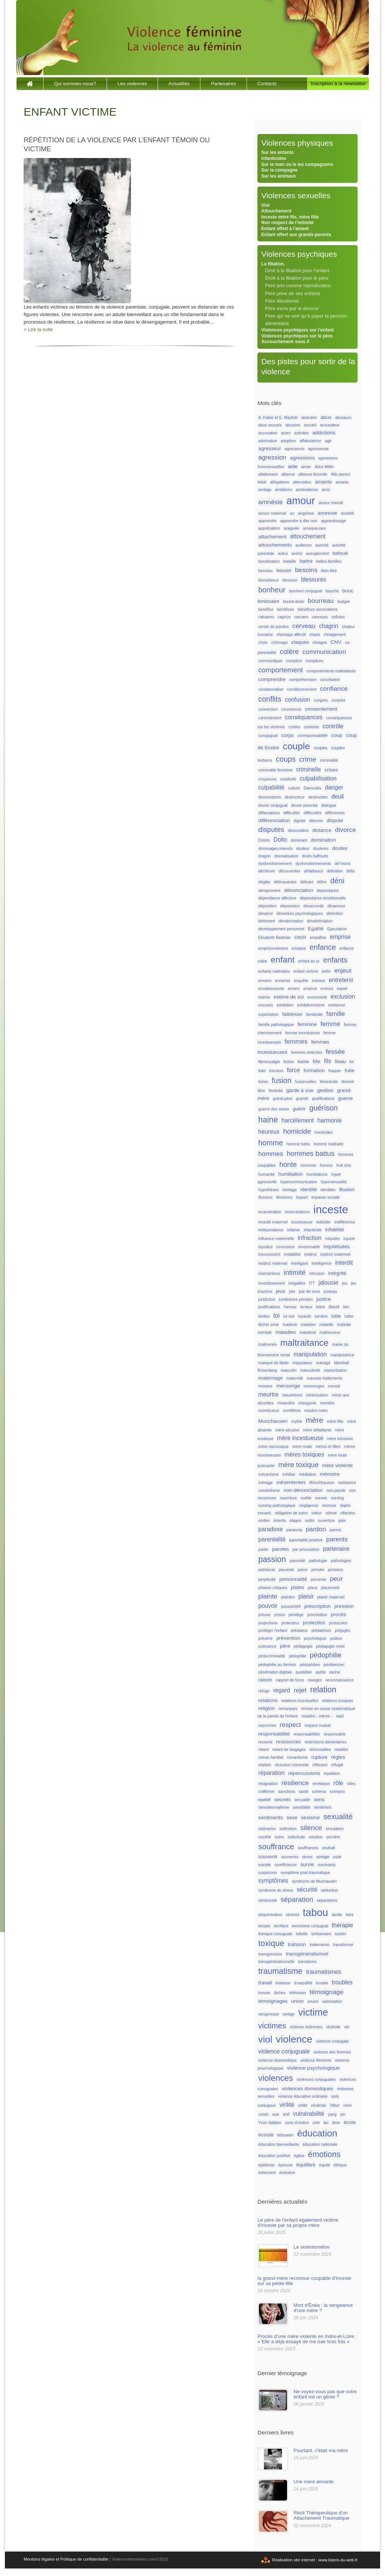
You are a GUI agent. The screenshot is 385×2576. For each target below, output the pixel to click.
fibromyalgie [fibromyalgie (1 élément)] (269, 1061)
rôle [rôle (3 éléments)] (338, 1783)
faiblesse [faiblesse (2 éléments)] (292, 1014)
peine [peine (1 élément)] (302, 1569)
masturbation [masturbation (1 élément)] (335, 1370)
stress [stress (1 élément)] (307, 1856)
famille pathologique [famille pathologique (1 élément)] (276, 1024)
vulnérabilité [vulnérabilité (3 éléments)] (308, 2114)
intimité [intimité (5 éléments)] (295, 1272)
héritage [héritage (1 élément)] (289, 1189)
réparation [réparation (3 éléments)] (271, 1773)
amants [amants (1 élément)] (342, 482)
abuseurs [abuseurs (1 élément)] (343, 417)
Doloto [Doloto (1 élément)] (264, 840)
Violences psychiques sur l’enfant (297, 330)
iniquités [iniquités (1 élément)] (332, 1238)
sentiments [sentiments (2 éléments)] (270, 1817)
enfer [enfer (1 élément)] (326, 971)
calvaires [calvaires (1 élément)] (266, 617)
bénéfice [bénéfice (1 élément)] (265, 609)
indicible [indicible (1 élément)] (323, 1222)
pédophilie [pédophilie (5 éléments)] (325, 1655)
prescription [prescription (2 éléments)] (317, 1606)
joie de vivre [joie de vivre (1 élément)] (309, 1291)
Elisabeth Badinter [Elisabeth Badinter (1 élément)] (274, 937)
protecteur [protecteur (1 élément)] (290, 1623)
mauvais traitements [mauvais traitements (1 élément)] (324, 1378)
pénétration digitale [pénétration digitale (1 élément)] (275, 1672)
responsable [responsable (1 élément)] (335, 1734)
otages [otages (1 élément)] (295, 1520)
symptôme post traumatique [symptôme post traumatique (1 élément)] (305, 1872)
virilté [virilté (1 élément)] (302, 2105)
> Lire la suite (38, 329)
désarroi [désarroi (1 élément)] (265, 913)
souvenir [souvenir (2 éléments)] (268, 1856)
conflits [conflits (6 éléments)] (269, 699)
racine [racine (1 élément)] (334, 1672)
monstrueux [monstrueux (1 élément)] (268, 1410)
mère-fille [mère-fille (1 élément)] (335, 1421)
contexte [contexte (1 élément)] (311, 727)
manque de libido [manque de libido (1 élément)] (273, 1362)
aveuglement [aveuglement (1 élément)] (317, 553)
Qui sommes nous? (75, 83)
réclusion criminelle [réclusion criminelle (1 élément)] (292, 1765)
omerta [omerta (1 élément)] (279, 1520)
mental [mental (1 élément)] (334, 1386)
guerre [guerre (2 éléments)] (345, 1098)
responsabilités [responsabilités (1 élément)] (306, 1734)
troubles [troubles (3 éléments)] (342, 1982)
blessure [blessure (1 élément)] (289, 580)
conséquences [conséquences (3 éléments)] (304, 717)
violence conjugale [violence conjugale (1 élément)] (332, 2041)
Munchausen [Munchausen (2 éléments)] (272, 1421)
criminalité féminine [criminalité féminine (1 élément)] (275, 770)
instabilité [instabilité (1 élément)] (292, 1254)
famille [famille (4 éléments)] (335, 1013)
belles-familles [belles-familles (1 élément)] (329, 561)
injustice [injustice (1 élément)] (265, 1246)
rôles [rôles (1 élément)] (351, 1783)
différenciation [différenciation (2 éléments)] (274, 820)
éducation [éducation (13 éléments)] (317, 2133)
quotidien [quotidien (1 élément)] (304, 1672)
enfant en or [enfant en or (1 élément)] (309, 961)
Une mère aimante (313, 2481)
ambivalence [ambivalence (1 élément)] (307, 489)
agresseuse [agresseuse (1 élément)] (318, 448)
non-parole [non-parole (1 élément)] (336, 1490)
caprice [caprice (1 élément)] (284, 617)
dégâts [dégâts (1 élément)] (264, 882)
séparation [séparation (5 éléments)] (297, 1899)
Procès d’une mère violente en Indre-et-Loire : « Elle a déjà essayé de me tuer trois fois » (306, 2338)
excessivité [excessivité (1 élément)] (317, 997)
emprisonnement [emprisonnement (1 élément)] (273, 948)
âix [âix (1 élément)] (326, 2122)
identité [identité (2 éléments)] (309, 1189)
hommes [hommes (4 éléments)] (270, 1153)
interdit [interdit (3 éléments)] (344, 1262)
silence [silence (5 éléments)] (311, 1828)
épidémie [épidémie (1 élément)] (266, 2165)
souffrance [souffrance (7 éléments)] (276, 1846)
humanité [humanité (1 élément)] (266, 1174)
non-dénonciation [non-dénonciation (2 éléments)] (303, 1490)
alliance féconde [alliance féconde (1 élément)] (312, 474)
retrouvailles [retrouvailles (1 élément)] (320, 1749)
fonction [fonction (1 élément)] (276, 1070)
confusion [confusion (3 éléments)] (297, 699)
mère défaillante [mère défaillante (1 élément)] (317, 1430)
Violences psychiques (299, 254)
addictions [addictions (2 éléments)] (323, 432)
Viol (265, 205)
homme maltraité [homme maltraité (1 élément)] (328, 1144)
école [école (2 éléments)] (350, 2122)
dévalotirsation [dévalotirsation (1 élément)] (320, 921)
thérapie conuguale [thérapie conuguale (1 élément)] (275, 1933)
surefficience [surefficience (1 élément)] (285, 1864)
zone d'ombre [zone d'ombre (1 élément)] (297, 2122)
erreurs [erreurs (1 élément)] (326, 988)
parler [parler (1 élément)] (263, 1549)
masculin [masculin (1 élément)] (288, 1370)
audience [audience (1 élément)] (303, 545)
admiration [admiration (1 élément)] (267, 440)
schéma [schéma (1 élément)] (319, 1791)
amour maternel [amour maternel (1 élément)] (272, 513)
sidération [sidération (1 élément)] (288, 1828)
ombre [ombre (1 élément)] (263, 1520)
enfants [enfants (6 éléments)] (335, 960)
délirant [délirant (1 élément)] (306, 882)
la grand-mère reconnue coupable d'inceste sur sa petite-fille (304, 2280)
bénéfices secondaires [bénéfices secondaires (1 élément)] (318, 609)
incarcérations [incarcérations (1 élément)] (297, 1212)
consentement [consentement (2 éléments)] (321, 709)
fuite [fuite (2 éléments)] (350, 1070)
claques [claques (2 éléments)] (300, 642)
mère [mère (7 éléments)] (314, 1420)
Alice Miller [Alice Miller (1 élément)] (324, 466)
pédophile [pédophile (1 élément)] (297, 1656)
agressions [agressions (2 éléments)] (302, 458)
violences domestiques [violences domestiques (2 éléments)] (307, 2088)
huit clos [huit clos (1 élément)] (343, 1165)
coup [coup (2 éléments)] (337, 735)
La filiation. (273, 264)
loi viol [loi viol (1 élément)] (289, 1316)
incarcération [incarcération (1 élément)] (269, 1212)
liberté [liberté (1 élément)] (334, 1307)
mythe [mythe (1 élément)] (296, 1421)
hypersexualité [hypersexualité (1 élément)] (334, 1182)
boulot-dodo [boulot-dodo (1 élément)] (293, 601)
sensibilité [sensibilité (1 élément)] (301, 1807)
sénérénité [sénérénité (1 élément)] (267, 1900)
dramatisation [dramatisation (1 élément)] (286, 856)
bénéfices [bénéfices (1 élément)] (285, 609)
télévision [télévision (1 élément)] (297, 1992)
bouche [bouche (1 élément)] (332, 591)
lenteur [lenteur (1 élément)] (306, 1307)
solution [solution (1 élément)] (316, 1837)
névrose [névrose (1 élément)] (329, 1505)
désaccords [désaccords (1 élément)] (313, 906)
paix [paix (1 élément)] (342, 1520)
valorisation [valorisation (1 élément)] (332, 2001)
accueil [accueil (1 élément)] (310, 425)
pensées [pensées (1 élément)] (335, 1569)
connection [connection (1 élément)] (268, 709)
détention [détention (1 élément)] (334, 913)
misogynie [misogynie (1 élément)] (307, 1403)
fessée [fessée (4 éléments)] (335, 1051)
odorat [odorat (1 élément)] (331, 1513)
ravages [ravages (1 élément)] (315, 1680)
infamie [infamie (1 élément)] (293, 1230)
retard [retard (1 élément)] (263, 1749)
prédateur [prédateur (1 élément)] (299, 1630)
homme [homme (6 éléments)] (270, 1143)
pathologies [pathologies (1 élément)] (341, 1560)
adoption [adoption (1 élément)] (288, 440)
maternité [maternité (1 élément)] (294, 1378)
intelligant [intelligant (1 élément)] (299, 1263)
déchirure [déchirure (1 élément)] (266, 871)
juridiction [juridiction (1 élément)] (266, 1299)
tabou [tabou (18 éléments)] (315, 1912)
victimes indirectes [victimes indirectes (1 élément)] (306, 2027)
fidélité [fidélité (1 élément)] (303, 1061)
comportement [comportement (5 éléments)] (280, 670)
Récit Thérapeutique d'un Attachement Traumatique (321, 2515)
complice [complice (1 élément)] (294, 660)
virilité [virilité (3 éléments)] (287, 2104)
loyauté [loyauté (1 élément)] (304, 1316)
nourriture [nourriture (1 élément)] (288, 1498)
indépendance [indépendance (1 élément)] (270, 1230)
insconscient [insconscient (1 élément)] (269, 1254)
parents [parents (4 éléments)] (337, 1539)
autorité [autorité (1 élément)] (322, 545)
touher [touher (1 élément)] (340, 1933)
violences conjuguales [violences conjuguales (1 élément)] (316, 2079)
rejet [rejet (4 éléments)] (300, 1690)
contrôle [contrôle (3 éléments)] (333, 726)
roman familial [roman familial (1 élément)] (270, 1757)
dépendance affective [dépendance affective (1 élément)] (277, 898)
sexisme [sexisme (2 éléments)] (310, 1817)
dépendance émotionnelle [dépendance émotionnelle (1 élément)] (323, 898)
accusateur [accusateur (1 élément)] (330, 425)
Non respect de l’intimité (287, 222)
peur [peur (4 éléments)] (336, 1578)
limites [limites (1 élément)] (263, 1316)
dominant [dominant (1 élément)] (299, 840)
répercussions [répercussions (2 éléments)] (304, 1773)
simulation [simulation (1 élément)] (335, 1828)
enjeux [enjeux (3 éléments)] (343, 970)
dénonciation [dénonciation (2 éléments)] (298, 890)
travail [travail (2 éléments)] (265, 1982)
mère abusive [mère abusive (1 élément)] (287, 1430)
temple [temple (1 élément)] (264, 1926)
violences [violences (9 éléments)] (275, 2078)
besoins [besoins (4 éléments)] (306, 570)
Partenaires (223, 83)
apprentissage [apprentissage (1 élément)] (333, 520)
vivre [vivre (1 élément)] (347, 2105)
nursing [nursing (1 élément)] (337, 1498)
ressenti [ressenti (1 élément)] (265, 1742)
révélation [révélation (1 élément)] (321, 1783)
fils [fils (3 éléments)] (327, 1061)
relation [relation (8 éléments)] (323, 1689)
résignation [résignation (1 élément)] (268, 1783)
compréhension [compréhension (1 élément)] (303, 679)
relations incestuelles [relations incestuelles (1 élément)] (299, 1700)
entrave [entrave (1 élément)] (318, 980)
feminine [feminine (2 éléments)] (307, 1024)
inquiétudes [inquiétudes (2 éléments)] (336, 1246)
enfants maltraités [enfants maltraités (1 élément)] (274, 971)
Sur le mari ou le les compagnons (297, 164)
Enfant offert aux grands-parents (296, 234)
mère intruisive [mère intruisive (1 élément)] (340, 1438)
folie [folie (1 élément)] (262, 1070)
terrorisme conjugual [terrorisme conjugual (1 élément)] (310, 1926)
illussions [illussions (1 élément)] (284, 1197)
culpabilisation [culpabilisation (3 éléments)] (318, 778)
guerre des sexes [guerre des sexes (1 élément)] (273, 1109)
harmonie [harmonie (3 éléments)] (329, 1120)
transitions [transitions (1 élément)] (307, 1961)
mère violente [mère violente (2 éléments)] (337, 1465)
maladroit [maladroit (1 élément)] (307, 1332)
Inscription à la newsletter (338, 83)
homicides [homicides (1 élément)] (323, 1132)
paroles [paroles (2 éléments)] (280, 1549)
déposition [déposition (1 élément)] (267, 906)
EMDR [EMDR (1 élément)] (300, 937)
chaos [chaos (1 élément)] (314, 634)
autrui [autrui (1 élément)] (283, 553)
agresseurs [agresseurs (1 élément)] (295, 448)
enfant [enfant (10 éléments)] (283, 959)
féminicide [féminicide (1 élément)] (329, 1081)
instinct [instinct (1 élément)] (310, 1254)
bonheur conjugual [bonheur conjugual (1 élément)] (305, 591)
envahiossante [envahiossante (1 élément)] (271, 988)
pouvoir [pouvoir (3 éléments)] (267, 1606)
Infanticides (273, 158)
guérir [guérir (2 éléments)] (299, 1109)
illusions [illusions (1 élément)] (265, 1197)
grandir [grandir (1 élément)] (302, 1098)
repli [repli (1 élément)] (339, 1716)
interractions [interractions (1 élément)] (269, 1273)
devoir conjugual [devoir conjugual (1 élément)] (272, 805)
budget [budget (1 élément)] (343, 601)
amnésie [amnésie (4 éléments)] (270, 502)
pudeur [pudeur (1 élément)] (336, 1638)
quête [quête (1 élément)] (321, 1672)
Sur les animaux (278, 176)
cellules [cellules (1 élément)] (338, 617)
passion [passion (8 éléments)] (272, 1559)
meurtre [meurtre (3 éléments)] (268, 1394)
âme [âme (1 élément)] (336, 2122)
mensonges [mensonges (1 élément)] (314, 1386)
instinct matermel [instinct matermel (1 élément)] (335, 1254)
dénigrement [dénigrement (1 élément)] (269, 890)
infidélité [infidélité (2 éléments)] (334, 1229)
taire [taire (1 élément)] (349, 1914)
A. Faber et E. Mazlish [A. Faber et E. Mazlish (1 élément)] (278, 417)
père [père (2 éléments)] (285, 1646)
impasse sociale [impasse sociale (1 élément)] (325, 1197)
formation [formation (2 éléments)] (314, 1070)
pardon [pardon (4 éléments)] (316, 1529)
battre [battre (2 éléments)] (306, 561)
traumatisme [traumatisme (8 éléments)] (280, 1971)
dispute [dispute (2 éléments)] (335, 820)
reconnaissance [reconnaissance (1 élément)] (339, 1680)
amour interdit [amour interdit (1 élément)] (331, 502)
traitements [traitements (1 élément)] (319, 1944)
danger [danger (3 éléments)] (334, 787)
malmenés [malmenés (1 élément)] (267, 1344)
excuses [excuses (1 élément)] (265, 1005)
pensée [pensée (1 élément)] (317, 1569)
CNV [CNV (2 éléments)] (336, 642)
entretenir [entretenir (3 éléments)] (341, 980)
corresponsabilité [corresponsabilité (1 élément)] (312, 735)
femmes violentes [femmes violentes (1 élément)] (306, 1052)
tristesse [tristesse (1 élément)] (282, 1983)
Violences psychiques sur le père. (297, 336)
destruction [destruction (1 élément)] (318, 797)
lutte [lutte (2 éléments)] (336, 1316)
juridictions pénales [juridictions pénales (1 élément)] (296, 1299)
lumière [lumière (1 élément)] (321, 1316)
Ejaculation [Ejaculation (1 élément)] (337, 928)
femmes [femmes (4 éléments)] (295, 1041)
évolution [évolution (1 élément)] (287, 2172)
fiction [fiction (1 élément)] (288, 1061)
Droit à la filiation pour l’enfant (297, 270)
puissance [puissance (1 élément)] (267, 1646)
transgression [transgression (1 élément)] (270, 1954)
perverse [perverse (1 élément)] (318, 1579)
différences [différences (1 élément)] (335, 812)
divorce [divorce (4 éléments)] (345, 829)
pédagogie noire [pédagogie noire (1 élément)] (330, 1646)
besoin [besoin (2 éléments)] (283, 570)
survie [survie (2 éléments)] (307, 1864)
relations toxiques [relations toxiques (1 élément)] (337, 1700)
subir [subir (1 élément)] (337, 1856)
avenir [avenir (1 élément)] (297, 553)
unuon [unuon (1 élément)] (313, 2001)
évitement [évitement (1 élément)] (266, 2172)
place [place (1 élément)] (312, 1587)
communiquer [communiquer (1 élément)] (270, 660)
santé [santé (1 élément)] (303, 1791)
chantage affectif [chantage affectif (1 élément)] (291, 634)
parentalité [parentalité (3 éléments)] (272, 1539)
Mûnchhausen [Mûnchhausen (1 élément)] (321, 1482)
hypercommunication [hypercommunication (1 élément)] (298, 1182)
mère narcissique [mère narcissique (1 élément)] (273, 1446)
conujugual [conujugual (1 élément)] (268, 735)
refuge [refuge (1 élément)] (263, 1691)
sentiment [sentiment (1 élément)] (322, 1807)
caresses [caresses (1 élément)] (320, 617)
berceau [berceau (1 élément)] (265, 570)
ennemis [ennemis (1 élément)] (282, 980)
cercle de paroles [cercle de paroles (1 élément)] (273, 626)
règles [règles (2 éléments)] (338, 1757)
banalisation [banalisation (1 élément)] (269, 561)
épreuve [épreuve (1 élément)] (285, 2165)
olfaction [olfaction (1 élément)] (347, 1513)
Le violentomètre (311, 2247)
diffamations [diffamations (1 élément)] (269, 812)
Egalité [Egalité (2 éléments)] (316, 928)
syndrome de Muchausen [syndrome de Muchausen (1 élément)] (314, 1881)
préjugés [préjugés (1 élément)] (342, 1630)
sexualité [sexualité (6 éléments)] (338, 1816)
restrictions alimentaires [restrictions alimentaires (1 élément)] (326, 1742)
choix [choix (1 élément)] (263, 642)
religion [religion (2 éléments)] (266, 1708)
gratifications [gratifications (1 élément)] (323, 1098)
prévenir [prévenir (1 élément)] (265, 1638)
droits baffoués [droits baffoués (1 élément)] (315, 856)
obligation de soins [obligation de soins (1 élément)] (291, 1513)
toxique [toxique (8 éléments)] (271, 1943)
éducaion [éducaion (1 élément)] (285, 2135)
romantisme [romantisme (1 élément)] (297, 1757)
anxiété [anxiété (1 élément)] (347, 513)
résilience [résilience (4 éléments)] (295, 1783)
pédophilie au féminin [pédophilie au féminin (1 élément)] (277, 1664)
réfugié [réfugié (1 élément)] (337, 1765)
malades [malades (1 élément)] (308, 1324)
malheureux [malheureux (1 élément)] (329, 1332)
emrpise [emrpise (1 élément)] (299, 948)
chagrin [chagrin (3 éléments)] (328, 626)
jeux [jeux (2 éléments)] (280, 1291)
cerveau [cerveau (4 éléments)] (303, 626)
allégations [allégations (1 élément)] (279, 482)
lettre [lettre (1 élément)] (320, 1307)
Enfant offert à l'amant (284, 228)
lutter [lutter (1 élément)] (348, 1316)
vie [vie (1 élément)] (346, 2027)
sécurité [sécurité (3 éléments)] (307, 1889)
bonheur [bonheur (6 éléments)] (271, 590)
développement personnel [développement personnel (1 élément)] (281, 928)
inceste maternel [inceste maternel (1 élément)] (272, 1222)
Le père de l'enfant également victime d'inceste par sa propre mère (297, 2222)
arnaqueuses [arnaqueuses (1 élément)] (314, 528)
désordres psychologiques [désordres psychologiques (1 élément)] (299, 913)
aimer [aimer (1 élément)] (306, 466)
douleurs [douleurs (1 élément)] (320, 848)
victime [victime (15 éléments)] (313, 2012)
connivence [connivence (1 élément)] (291, 709)
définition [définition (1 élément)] (335, 871)
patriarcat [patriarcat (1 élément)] (266, 1569)
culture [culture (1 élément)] (294, 788)
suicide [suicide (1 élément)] (264, 1864)
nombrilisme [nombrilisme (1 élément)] (269, 1490)
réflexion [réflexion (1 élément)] (320, 1765)
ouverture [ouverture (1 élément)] (326, 1520)
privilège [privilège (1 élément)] (296, 1614)
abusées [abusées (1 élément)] (292, 425)
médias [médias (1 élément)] (288, 1474)
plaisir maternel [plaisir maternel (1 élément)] (330, 1597)
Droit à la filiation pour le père (296, 278)
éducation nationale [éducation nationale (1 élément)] (319, 2144)
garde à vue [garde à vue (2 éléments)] (299, 1090)
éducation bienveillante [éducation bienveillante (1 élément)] (278, 2144)
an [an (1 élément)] (292, 513)
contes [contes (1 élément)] (294, 727)
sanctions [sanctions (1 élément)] (286, 1791)
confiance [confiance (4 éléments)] (334, 688)
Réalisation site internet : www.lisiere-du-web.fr (315, 2560)
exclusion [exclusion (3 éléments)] (343, 996)
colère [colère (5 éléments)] (289, 651)
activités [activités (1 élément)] (301, 433)
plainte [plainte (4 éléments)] (267, 1596)
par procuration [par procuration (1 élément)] (306, 1549)
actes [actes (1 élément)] (285, 433)
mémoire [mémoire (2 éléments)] (330, 1474)
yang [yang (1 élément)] (332, 2114)
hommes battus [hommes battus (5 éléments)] (310, 1153)
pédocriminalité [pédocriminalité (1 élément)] (271, 1656)
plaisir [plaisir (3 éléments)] (306, 1596)
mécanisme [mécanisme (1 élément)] (268, 1474)
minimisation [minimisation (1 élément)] (317, 1395)
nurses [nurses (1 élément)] (321, 1498)
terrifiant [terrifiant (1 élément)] (281, 1926)
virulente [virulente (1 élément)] (318, 2105)
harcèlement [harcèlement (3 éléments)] (297, 1120)
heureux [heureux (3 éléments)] (268, 1131)
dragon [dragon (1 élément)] (264, 856)
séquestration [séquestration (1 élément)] (270, 1914)
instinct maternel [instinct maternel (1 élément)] (272, 1263)
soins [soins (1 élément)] (279, 1837)
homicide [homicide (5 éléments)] (297, 1131)
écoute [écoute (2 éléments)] (266, 2135)
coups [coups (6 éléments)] (286, 759)
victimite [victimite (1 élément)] (333, 2027)
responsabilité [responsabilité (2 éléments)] (274, 1734)
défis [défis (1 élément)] (350, 871)
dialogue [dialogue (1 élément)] (328, 805)
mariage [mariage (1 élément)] (323, 1362)
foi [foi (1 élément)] (351, 1061)
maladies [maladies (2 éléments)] (285, 1332)
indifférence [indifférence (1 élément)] (344, 1222)
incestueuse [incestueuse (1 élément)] (302, 1222)
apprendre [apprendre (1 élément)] (267, 520)
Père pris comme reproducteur (298, 285)
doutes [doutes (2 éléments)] (339, 848)
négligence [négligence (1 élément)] (309, 1505)
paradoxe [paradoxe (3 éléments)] (270, 1529)
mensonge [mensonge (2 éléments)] (288, 1386)
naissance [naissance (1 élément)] (347, 1482)
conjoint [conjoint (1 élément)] (338, 700)
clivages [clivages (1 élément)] (320, 642)
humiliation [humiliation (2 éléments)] (290, 1174)
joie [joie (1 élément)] (292, 1291)
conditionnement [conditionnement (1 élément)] (301, 689)
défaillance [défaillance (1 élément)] (313, 871)
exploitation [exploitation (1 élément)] (268, 1014)
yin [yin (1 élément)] (343, 2114)
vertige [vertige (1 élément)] (289, 2014)
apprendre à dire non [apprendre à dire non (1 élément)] (298, 520)
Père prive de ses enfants (292, 293)
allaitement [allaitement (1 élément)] (268, 474)
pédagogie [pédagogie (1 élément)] (303, 1646)
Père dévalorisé (282, 301)
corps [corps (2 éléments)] (287, 735)
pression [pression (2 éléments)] (344, 1606)
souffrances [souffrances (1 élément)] (308, 1847)
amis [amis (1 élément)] (326, 489)
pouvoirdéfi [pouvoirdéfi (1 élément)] (291, 1606)
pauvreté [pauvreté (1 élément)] (286, 1569)
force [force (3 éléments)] (293, 1070)
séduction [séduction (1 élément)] (329, 1890)
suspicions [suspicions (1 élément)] (267, 1872)
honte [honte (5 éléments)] (288, 1164)
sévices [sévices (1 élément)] (292, 1914)
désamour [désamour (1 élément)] (336, 906)
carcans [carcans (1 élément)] (301, 617)
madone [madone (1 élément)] (290, 1324)
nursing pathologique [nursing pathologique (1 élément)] (276, 1505)
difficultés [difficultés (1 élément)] (291, 812)
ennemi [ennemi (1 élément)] (264, 980)
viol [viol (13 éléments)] (265, 2039)
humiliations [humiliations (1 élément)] (317, 1174)
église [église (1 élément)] (299, 2155)
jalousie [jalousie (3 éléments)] (328, 1282)
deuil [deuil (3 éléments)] (337, 796)
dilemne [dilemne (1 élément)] (316, 820)
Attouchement (276, 211)
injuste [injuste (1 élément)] (349, 1238)
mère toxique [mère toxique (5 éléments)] (298, 1465)
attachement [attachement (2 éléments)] (272, 536)
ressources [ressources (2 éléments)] (288, 1741)
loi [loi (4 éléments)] (276, 1315)
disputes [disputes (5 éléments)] (271, 829)
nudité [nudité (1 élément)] (306, 1498)
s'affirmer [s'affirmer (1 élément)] (266, 1791)
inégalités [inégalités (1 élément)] (296, 1283)
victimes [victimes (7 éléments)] (272, 2025)
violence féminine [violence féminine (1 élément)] (315, 2060)
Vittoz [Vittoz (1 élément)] (334, 2105)
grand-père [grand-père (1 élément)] (282, 1098)
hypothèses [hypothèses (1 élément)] (268, 1189)
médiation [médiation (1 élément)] (307, 1474)
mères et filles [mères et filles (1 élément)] (328, 1446)
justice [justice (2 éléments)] (323, 1299)
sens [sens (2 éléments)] (319, 1799)
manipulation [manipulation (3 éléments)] (310, 1354)
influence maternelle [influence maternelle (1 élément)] (276, 1238)
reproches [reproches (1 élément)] (267, 1725)
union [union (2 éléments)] (297, 2001)
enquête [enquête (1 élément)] (301, 980)
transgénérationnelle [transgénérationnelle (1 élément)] (276, 1961)
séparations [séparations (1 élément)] (327, 1900)
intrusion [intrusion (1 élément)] (316, 1273)
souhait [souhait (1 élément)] (328, 1847)
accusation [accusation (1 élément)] (267, 433)
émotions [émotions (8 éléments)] (324, 2154)
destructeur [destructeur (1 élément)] (294, 797)
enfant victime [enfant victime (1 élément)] (305, 971)
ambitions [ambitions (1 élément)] (283, 489)
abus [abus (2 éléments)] (326, 417)
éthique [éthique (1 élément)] (340, 2165)
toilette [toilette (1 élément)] (302, 1933)
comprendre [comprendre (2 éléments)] (272, 679)
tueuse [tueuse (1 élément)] (264, 1992)
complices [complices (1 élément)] (314, 660)
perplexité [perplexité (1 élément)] (266, 1579)
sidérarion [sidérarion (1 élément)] (267, 1828)
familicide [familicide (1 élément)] (314, 1014)
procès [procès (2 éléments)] (338, 1614)
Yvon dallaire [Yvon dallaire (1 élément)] (269, 2122)
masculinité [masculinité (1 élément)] (310, 1370)
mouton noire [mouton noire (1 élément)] (316, 1410)
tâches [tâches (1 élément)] (280, 1992)
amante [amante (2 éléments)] (323, 482)
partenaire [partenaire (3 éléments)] (336, 1549)
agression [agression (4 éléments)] (272, 457)
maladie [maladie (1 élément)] (326, 1324)
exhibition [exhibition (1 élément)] (285, 1005)
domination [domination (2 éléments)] (323, 840)
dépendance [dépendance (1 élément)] (328, 890)
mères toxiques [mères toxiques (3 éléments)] (304, 1454)
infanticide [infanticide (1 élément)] (313, 1230)
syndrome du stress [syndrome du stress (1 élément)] (275, 1890)
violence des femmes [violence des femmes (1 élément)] (332, 2052)
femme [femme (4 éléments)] (330, 1023)
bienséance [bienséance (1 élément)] (268, 580)
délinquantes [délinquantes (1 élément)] (285, 882)
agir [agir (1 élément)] (328, 440)
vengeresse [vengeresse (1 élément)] (268, 2014)
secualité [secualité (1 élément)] (302, 1799)
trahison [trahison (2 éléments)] (297, 1944)
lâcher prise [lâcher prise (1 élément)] (268, 1324)
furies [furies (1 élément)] (263, 1081)
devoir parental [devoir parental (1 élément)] (304, 805)
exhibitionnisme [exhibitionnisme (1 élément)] (311, 1005)
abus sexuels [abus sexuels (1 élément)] (269, 425)
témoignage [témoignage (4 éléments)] (326, 1992)
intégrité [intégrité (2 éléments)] (337, 1273)
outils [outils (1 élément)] (309, 1520)
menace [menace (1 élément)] (265, 1386)
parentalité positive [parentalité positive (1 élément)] (306, 1540)
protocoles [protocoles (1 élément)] (338, 1623)
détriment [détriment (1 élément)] (266, 921)
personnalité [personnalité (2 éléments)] (293, 1579)
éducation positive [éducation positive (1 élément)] (274, 2155)
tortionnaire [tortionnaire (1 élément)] (321, 1933)
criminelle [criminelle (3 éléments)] (308, 769)
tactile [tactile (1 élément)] (337, 1914)
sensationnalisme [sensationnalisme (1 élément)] (273, 1807)
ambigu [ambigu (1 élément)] (264, 489)
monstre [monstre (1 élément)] (327, 1403)
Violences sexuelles (295, 195)
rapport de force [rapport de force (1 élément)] (290, 1680)
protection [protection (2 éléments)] (314, 1622)
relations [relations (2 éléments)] (268, 1700)
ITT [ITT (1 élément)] (312, 1283)
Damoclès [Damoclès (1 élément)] (312, 788)
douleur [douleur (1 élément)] (303, 848)
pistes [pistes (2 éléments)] (297, 1587)
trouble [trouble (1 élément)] (322, 1983)
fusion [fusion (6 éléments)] (282, 1080)
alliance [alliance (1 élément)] (288, 474)
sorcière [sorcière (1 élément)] (333, 1837)
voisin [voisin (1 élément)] (263, 2114)
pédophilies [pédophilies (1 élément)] (310, 1664)
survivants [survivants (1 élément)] (326, 1864)
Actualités (178, 83)
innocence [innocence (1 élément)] (285, 1246)
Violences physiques (297, 143)
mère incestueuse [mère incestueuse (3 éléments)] (300, 1438)
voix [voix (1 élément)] (275, 2114)
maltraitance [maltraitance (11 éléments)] (304, 1343)
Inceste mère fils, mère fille (290, 217)
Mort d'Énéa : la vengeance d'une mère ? (323, 2307)
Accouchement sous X (285, 341)
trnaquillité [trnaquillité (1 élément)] (303, 1983)
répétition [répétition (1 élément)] (332, 1773)
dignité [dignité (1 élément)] (299, 820)
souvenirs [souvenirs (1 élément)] (289, 1856)
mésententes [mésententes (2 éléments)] (290, 1482)
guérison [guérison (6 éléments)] (323, 1108)
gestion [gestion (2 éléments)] (325, 1090)
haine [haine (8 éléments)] (268, 1119)
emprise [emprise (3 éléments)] (340, 937)
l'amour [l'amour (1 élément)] (290, 1307)
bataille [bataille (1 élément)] (289, 561)
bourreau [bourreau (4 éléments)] (321, 600)
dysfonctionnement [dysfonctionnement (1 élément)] (275, 863)
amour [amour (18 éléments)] (300, 500)
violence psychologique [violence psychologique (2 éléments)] (313, 2068)
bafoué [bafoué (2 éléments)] (340, 553)
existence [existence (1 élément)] (336, 1005)
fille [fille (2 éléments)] (316, 1061)
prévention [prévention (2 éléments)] (288, 1638)
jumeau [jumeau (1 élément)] (330, 1291)
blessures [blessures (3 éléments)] (313, 579)
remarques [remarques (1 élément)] (288, 1708)
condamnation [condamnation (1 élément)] (270, 689)
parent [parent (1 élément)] (335, 1530)
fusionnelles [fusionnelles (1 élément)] (305, 1081)
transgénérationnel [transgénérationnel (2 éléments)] (307, 1954)
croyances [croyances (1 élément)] (267, 779)
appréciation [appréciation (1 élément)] (269, 528)
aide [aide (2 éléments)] (293, 466)
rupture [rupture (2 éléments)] (319, 1757)
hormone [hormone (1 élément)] (308, 1165)
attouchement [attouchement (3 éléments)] (308, 536)
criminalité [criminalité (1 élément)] (329, 760)
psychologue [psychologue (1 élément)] (315, 1638)
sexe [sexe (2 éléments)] (292, 1817)
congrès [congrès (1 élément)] (321, 700)
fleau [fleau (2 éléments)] (340, 1061)
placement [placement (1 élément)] (330, 1587)
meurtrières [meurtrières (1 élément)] (292, 1395)
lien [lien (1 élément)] (346, 1307)
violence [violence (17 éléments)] (294, 2039)
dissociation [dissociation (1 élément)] (298, 830)
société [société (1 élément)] (264, 1837)
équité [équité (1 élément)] (324, 2165)
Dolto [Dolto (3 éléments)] (280, 839)
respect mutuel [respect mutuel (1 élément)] (318, 1725)
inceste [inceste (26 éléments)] (330, 1209)
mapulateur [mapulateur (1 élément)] (302, 1362)
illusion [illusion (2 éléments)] (347, 1189)
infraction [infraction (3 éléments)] (309, 1238)
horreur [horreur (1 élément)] (326, 1165)
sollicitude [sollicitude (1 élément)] (296, 1837)
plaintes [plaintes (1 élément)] (288, 1597)
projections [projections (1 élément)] (268, 1623)
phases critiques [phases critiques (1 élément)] (272, 1587)
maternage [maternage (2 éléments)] (270, 1378)
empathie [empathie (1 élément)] (318, 937)
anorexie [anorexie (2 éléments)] (327, 513)
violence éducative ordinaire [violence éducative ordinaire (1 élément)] (302, 2096)
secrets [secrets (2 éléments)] (282, 1799)
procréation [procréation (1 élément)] (317, 1614)
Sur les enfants (277, 152)
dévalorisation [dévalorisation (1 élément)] (290, 921)
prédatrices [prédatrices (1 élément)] (321, 1630)
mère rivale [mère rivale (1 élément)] (302, 1446)
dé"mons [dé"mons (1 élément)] (342, 863)
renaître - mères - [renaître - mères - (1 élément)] (316, 1716)
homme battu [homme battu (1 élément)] (298, 1144)
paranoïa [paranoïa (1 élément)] (294, 1530)
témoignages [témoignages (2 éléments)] (272, 2001)
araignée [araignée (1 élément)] (291, 528)
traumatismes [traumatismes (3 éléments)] (323, 1972)
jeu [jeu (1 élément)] (344, 1283)
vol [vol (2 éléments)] (286, 2114)
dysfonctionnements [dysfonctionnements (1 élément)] (313, 863)
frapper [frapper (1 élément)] (334, 1070)
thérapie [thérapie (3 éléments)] (342, 1925)
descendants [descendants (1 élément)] (269, 797)
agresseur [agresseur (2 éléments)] (269, 448)
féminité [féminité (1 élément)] (276, 1090)
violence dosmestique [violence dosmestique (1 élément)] (277, 2060)
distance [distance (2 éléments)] (321, 830)
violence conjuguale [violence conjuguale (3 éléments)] (284, 2051)
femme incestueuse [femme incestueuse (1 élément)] (302, 1032)
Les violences (132, 83)
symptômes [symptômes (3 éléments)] (273, 1880)
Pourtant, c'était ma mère (320, 2450)
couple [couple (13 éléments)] (296, 746)
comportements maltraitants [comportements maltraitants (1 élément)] (331, 671)
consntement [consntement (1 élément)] (269, 718)
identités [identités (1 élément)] (327, 1189)
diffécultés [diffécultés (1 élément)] (313, 812)
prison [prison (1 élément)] (279, 1614)
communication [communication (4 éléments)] (324, 651)
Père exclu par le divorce (292, 308)
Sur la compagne (279, 170)
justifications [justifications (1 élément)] (269, 1307)
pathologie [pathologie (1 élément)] (318, 1560)
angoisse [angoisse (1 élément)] (306, 513)
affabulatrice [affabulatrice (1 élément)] (310, 440)
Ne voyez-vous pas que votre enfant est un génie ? (324, 2394)
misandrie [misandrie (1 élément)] (286, 1403)
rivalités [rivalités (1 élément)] (341, 1749)
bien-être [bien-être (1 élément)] (329, 570)
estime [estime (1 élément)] (264, 997)
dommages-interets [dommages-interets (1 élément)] (275, 848)
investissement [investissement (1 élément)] (271, 1283)
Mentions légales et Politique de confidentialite (66, 2559)
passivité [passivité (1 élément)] (297, 1560)
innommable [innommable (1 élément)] (309, 1246)
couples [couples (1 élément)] (321, 748)
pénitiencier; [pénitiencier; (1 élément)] (334, 1664)
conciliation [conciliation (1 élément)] (330, 679)
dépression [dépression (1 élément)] (290, 906)
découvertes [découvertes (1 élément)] (289, 871)
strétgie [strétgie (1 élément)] (322, 1856)
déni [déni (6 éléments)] (337, 881)
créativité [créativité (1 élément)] (288, 779)
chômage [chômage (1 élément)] (279, 642)
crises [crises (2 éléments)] (331, 770)
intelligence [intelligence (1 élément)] (321, 1263)
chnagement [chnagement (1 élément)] (335, 634)
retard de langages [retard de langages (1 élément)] (289, 1749)
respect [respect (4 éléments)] (290, 1724)
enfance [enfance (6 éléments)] (323, 947)
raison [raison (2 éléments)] (265, 1680)
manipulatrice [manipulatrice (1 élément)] (342, 1355)
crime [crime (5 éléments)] (307, 759)
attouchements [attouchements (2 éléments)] (275, 545)
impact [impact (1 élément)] (302, 1197)
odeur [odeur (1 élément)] (316, 1513)
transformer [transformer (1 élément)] (343, 1944)
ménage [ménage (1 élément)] (265, 1482)
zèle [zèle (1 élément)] (316, 2122)
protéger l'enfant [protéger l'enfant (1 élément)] (272, 1630)
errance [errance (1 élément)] (310, 988)
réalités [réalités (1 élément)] (264, 1765)
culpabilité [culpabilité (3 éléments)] (271, 787)
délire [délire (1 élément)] (322, 882)
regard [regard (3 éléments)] (281, 1690)
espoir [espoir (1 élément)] (342, 988)
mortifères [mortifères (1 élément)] (292, 1410)
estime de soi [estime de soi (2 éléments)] (289, 997)
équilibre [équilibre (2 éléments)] (306, 2165)
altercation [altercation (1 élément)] (302, 482)
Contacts (267, 83)
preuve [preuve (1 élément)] (264, 1614)
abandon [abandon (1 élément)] (309, 417)
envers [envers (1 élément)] (294, 988)
